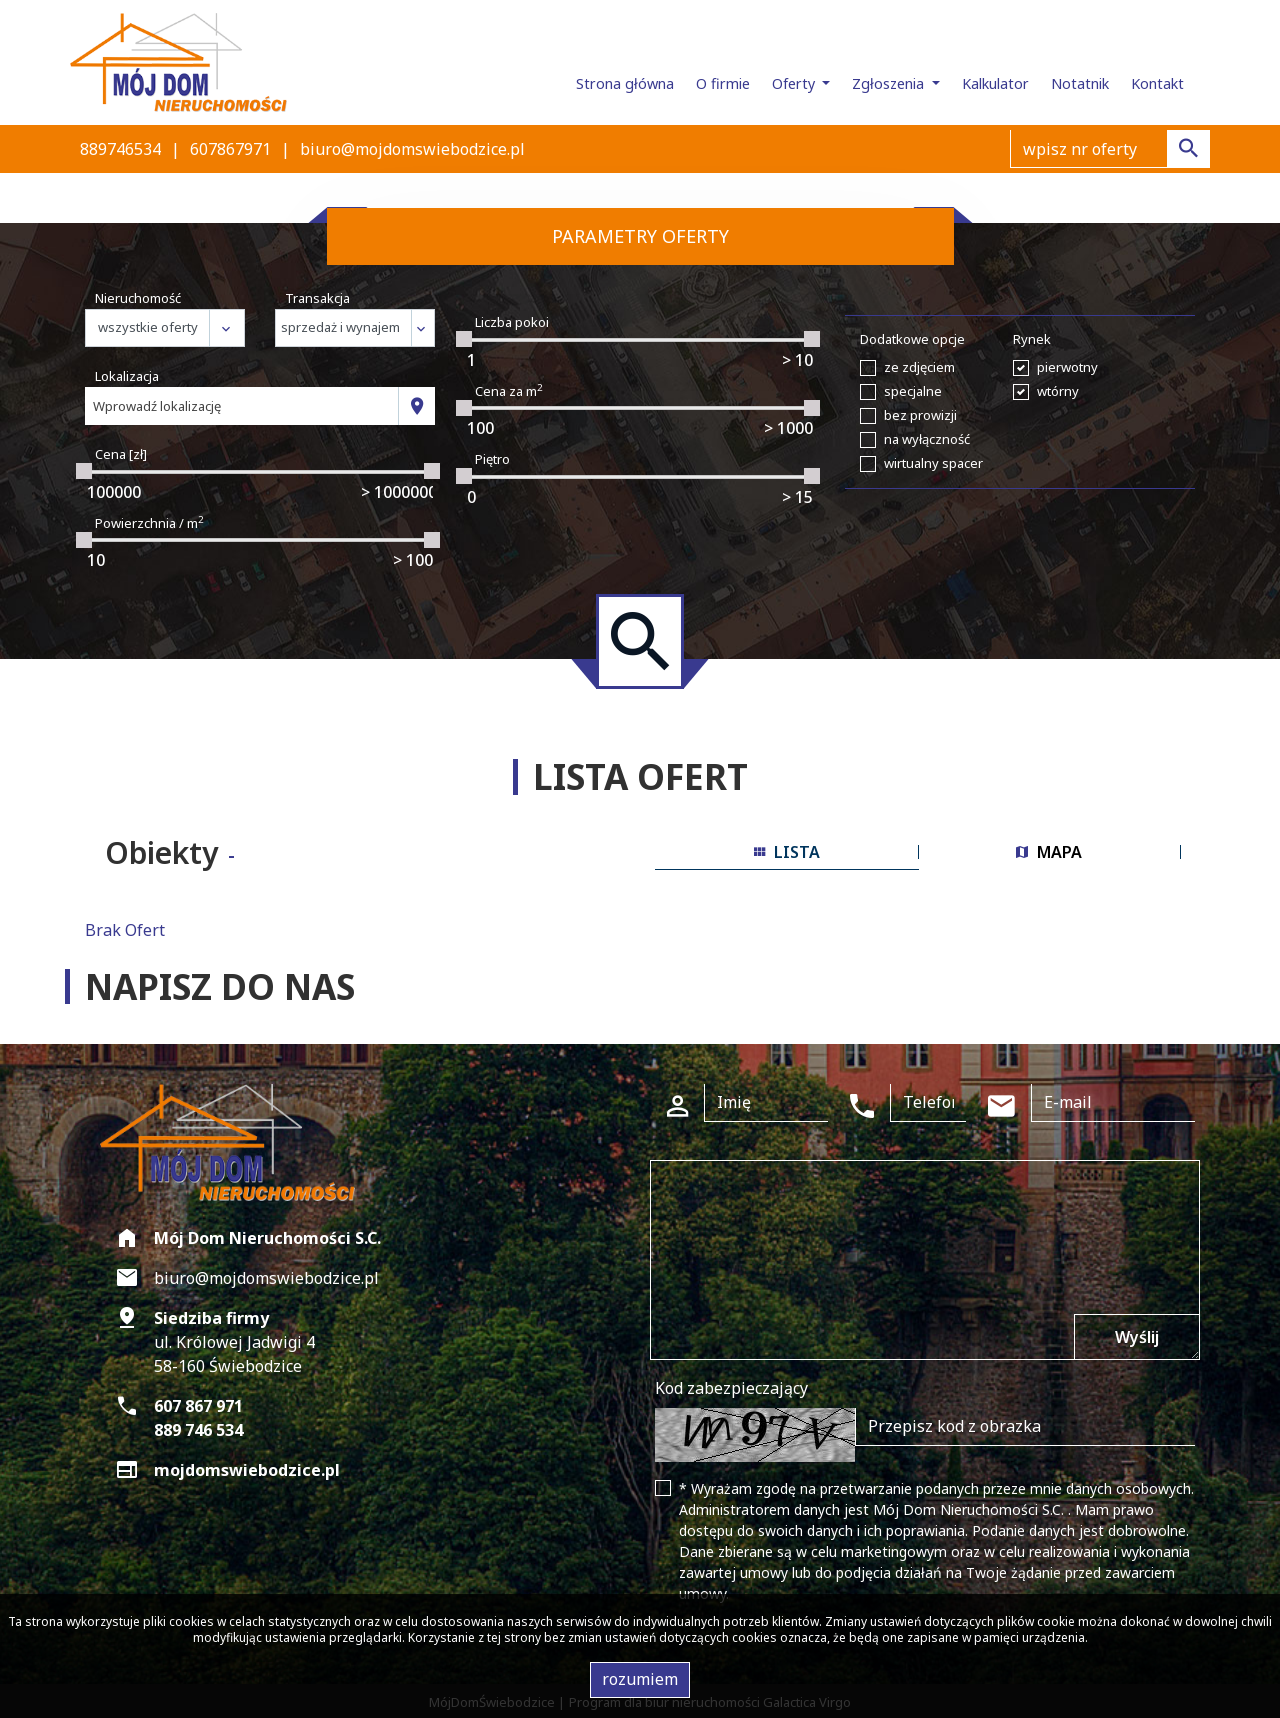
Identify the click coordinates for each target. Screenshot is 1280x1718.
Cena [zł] (121, 454)
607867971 (230, 149)
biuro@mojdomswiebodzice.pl (412, 149)
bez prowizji (920, 415)
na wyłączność (927, 439)
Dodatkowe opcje (912, 339)
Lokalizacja (127, 376)
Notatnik (1080, 83)
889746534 (120, 149)
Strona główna (625, 83)
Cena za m (509, 391)
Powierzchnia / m (149, 523)
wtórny (1058, 391)
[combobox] (242, 406)
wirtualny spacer (933, 463)
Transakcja (317, 298)
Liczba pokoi (512, 322)
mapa (1049, 852)
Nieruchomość (138, 298)
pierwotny (1067, 367)
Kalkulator (995, 83)
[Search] (1110, 149)
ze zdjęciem (919, 367)
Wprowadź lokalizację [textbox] (157, 406)
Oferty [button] (795, 83)
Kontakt (1157, 83)
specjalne (913, 391)
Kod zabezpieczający (731, 1388)
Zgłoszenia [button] (890, 83)
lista (787, 852)
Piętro (492, 459)
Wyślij (1137, 1337)
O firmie (723, 83)
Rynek (1032, 339)
